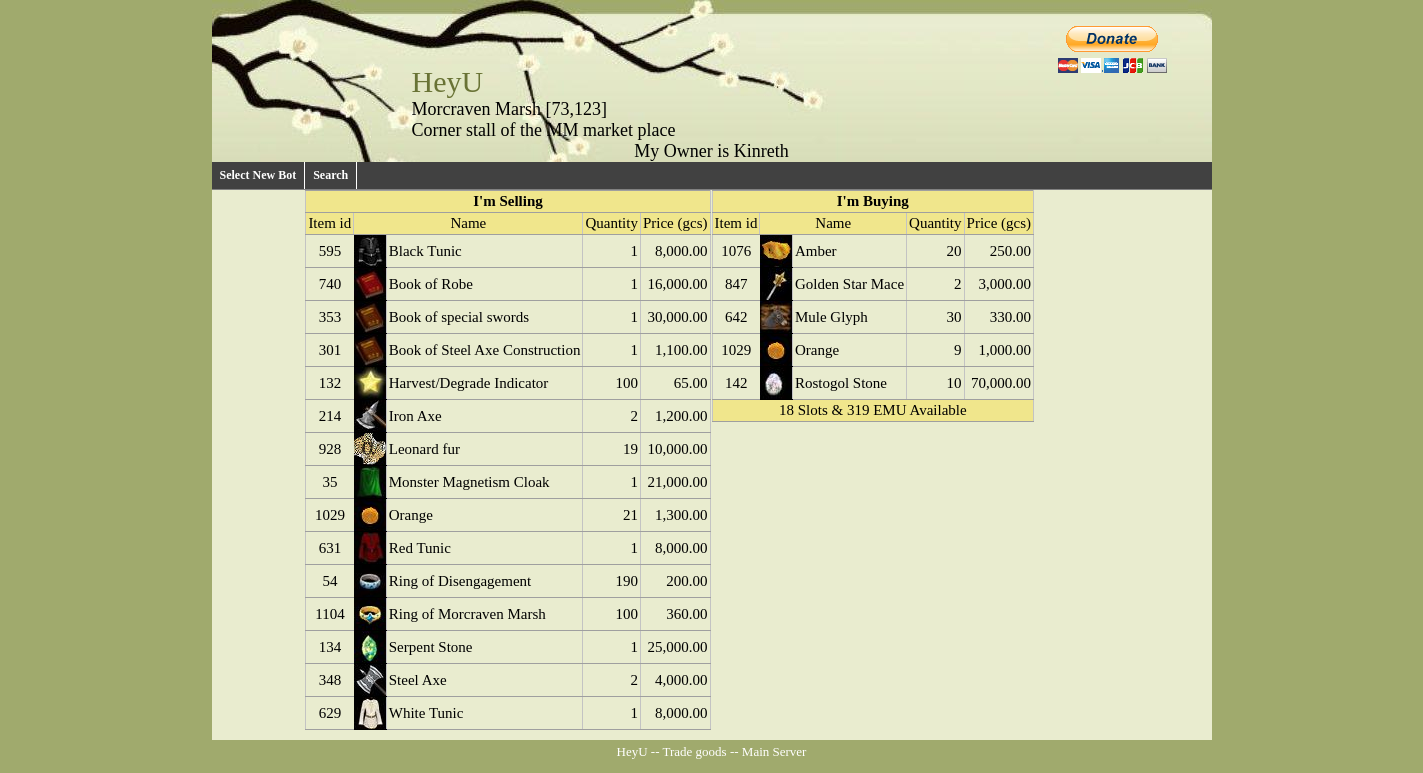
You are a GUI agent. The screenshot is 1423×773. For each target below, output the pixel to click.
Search (330, 175)
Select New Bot (258, 175)
